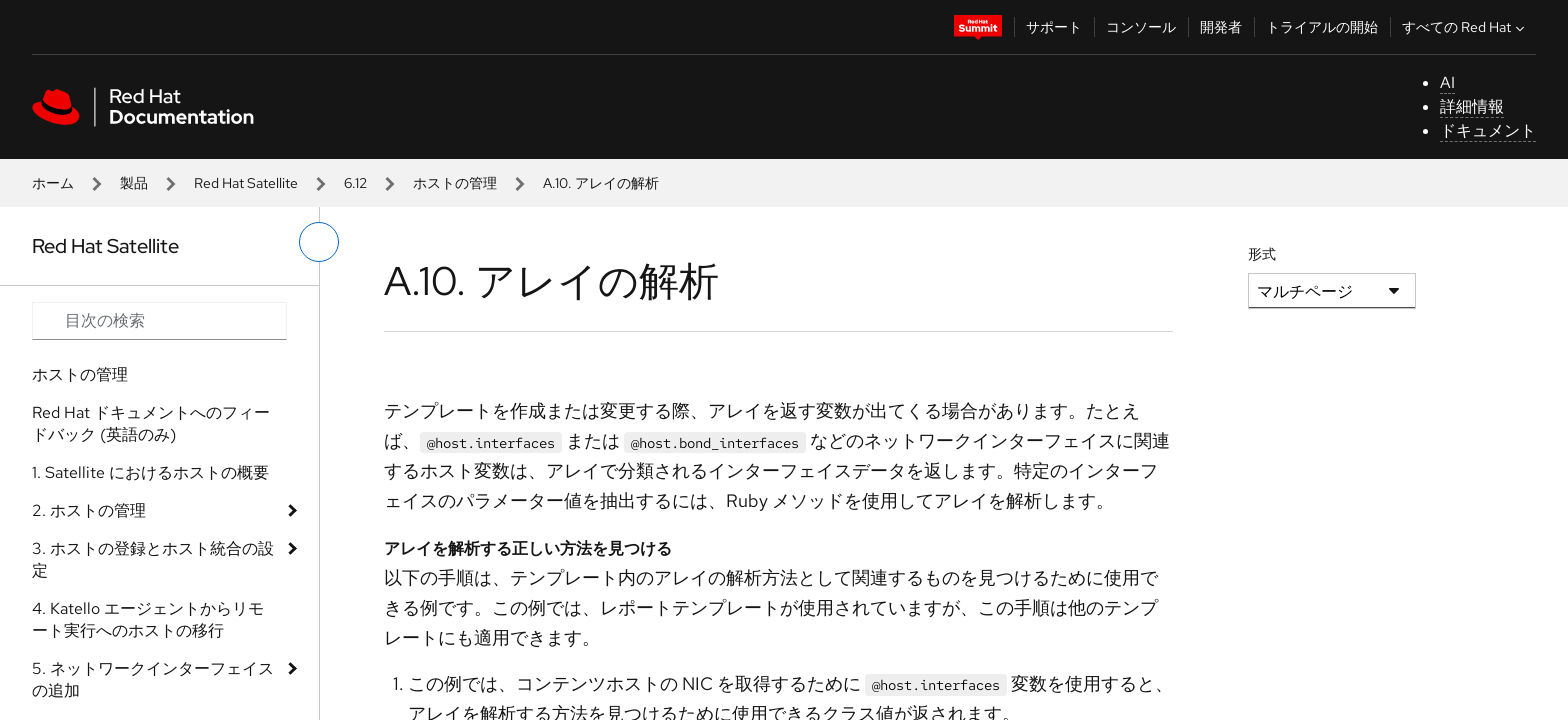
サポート (1054, 27)
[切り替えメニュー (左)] (319, 242)
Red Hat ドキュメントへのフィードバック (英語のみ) (151, 423)
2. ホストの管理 (89, 510)
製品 (134, 183)
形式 (1262, 254)
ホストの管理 (455, 183)
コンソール (1141, 27)
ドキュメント (1488, 130)
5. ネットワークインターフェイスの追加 (153, 679)
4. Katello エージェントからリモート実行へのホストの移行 (148, 619)
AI (1447, 82)
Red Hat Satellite (246, 183)
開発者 (1221, 27)
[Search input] (159, 321)
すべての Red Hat (1465, 27)
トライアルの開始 (1322, 27)
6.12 (355, 183)
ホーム (53, 183)
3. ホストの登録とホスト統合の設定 (153, 559)
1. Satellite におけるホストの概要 (150, 472)
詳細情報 (1472, 106)
